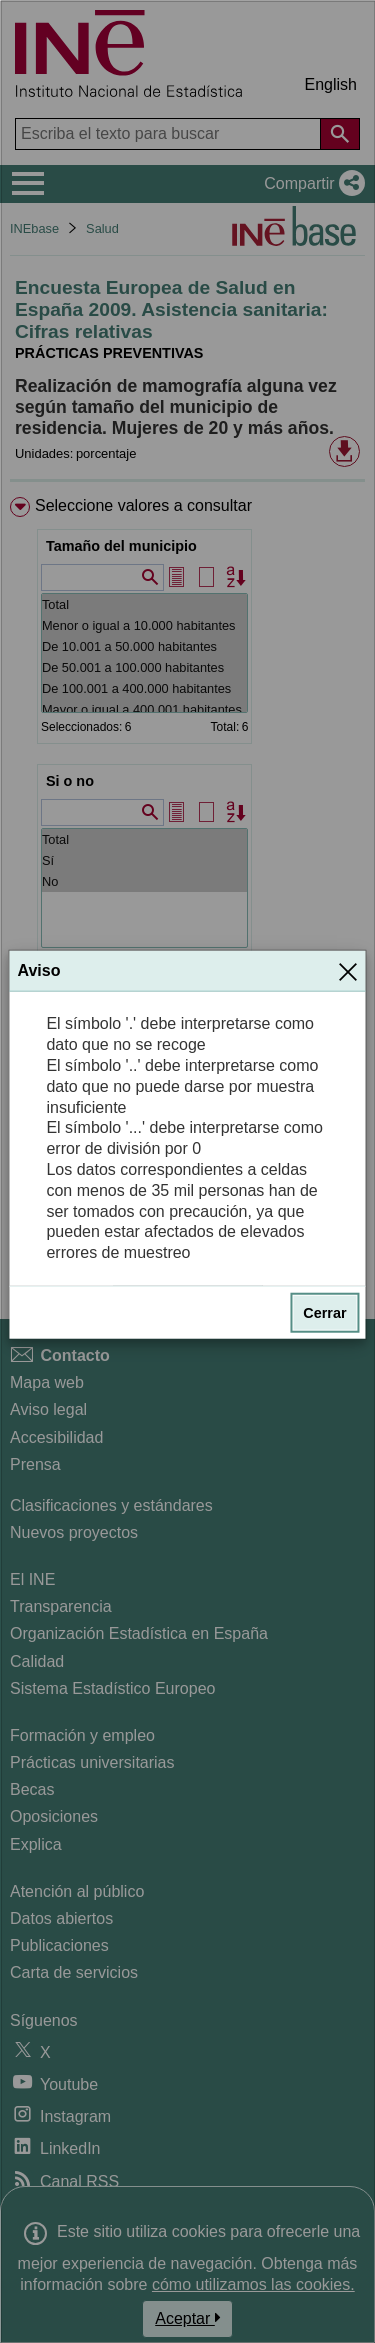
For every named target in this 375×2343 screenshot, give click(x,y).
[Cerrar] (348, 971)
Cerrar (324, 1313)
